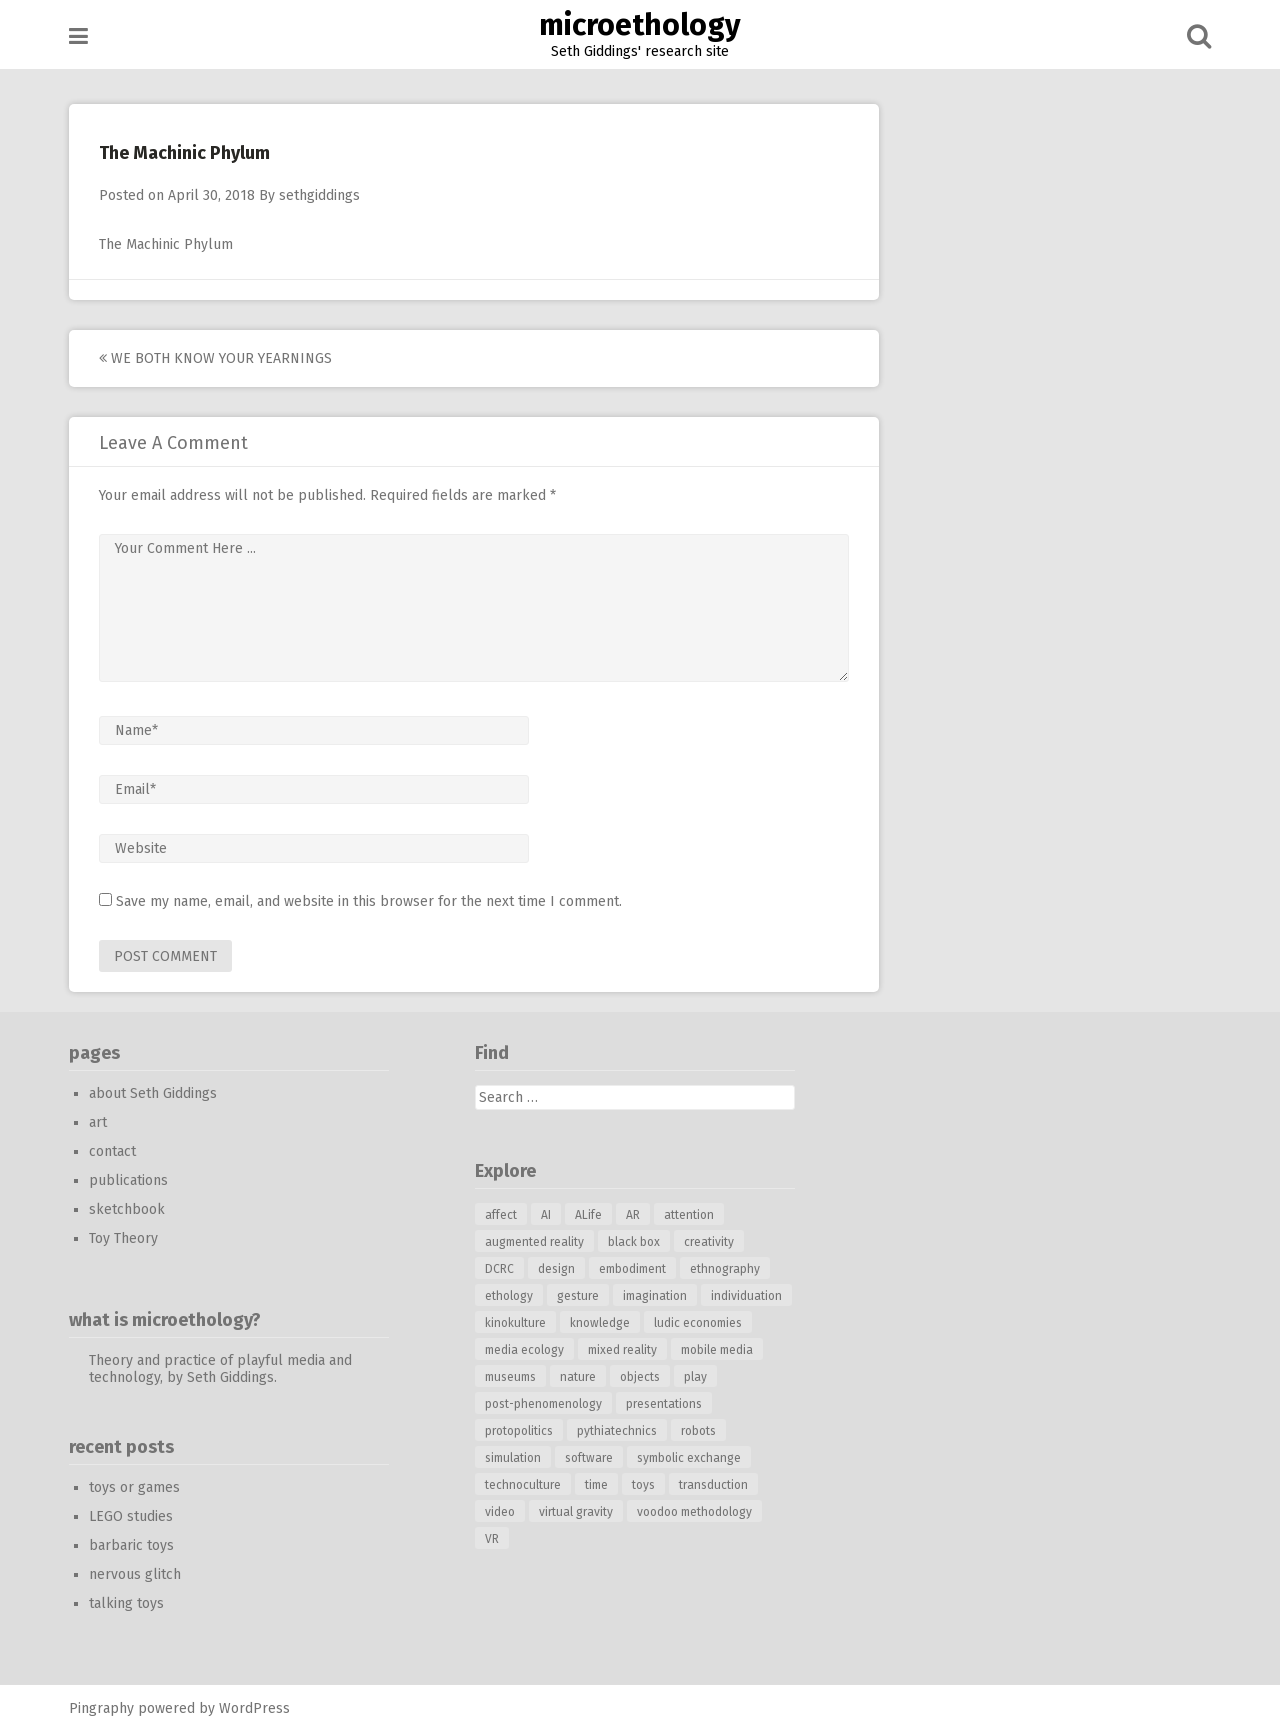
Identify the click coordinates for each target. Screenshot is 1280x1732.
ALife (588, 1215)
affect (501, 1215)
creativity (709, 1242)
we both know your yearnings (215, 358)
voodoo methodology (694, 1512)
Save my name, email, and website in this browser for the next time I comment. (369, 901)
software (589, 1458)
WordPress (254, 1708)
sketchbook (127, 1209)
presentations (664, 1404)
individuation (746, 1296)
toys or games (134, 1487)
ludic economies (698, 1323)
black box (634, 1242)
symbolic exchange (689, 1458)
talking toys (126, 1603)
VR (492, 1539)
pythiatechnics (617, 1431)
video (500, 1512)
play (695, 1377)
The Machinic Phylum (166, 244)
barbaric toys (131, 1545)
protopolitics (519, 1431)
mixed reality (622, 1350)
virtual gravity (576, 1512)
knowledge (600, 1323)
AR (633, 1215)
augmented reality (534, 1242)
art (98, 1122)
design (556, 1269)
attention (689, 1215)
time (596, 1485)
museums (510, 1377)
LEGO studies (131, 1516)
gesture (578, 1296)
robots (698, 1431)
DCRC (499, 1269)
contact (112, 1151)
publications (128, 1180)
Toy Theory (123, 1238)
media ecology (524, 1350)
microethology (640, 25)
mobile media (717, 1350)
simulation (513, 1458)
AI (546, 1215)
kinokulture (515, 1323)
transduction (713, 1485)
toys (643, 1485)
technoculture (523, 1485)
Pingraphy (101, 1708)
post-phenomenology (543, 1404)
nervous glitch (135, 1574)
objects (640, 1377)
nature (578, 1377)
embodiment (632, 1269)
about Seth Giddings (153, 1093)
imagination (655, 1296)
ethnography (725, 1269)
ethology (509, 1296)
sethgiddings (319, 195)
